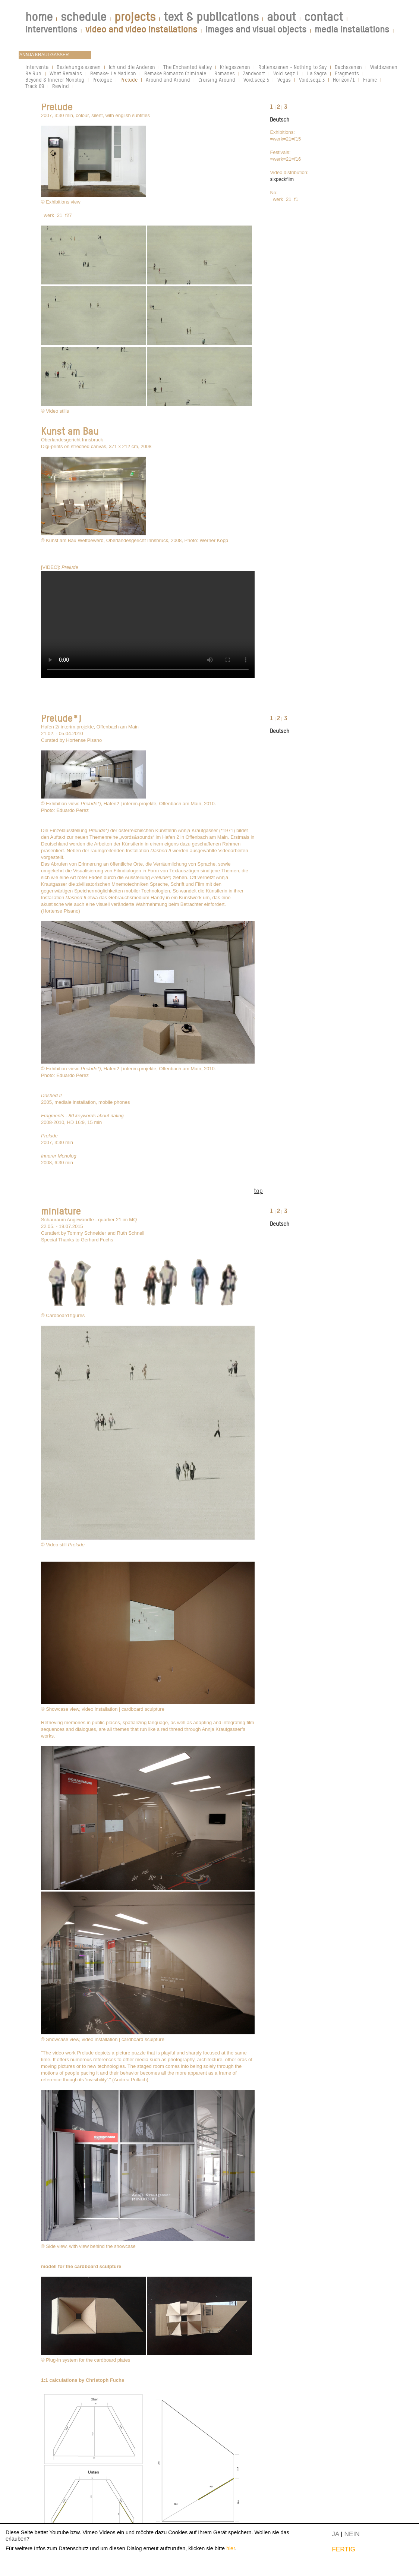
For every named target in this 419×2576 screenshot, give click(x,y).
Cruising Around (216, 79)
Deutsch (279, 119)
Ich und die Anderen (132, 67)
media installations (352, 29)
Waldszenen (383, 67)
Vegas (284, 79)
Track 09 (34, 86)
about (281, 17)
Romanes (224, 73)
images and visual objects (255, 29)
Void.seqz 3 (312, 79)
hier (230, 2548)
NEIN (352, 2534)
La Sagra (317, 73)
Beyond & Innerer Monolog (54, 79)
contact (323, 17)
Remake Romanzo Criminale (175, 73)
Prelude (129, 79)
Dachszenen (348, 67)
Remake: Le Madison (113, 73)
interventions (51, 29)
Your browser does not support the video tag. (148, 624)
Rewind (60, 86)
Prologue (102, 79)
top (258, 1190)
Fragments (347, 73)
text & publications (211, 17)
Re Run (33, 73)
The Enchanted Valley (187, 67)
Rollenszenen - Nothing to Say (292, 67)
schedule (83, 17)
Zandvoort (254, 73)
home (39, 17)
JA (335, 2534)
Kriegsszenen (235, 67)
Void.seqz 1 (286, 73)
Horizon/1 (344, 79)
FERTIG (343, 2549)
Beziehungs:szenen (79, 67)
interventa (36, 67)
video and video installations (141, 29)
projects (134, 17)
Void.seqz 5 (256, 79)
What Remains (66, 73)
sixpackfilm (282, 179)
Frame (370, 79)
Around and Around (168, 79)
